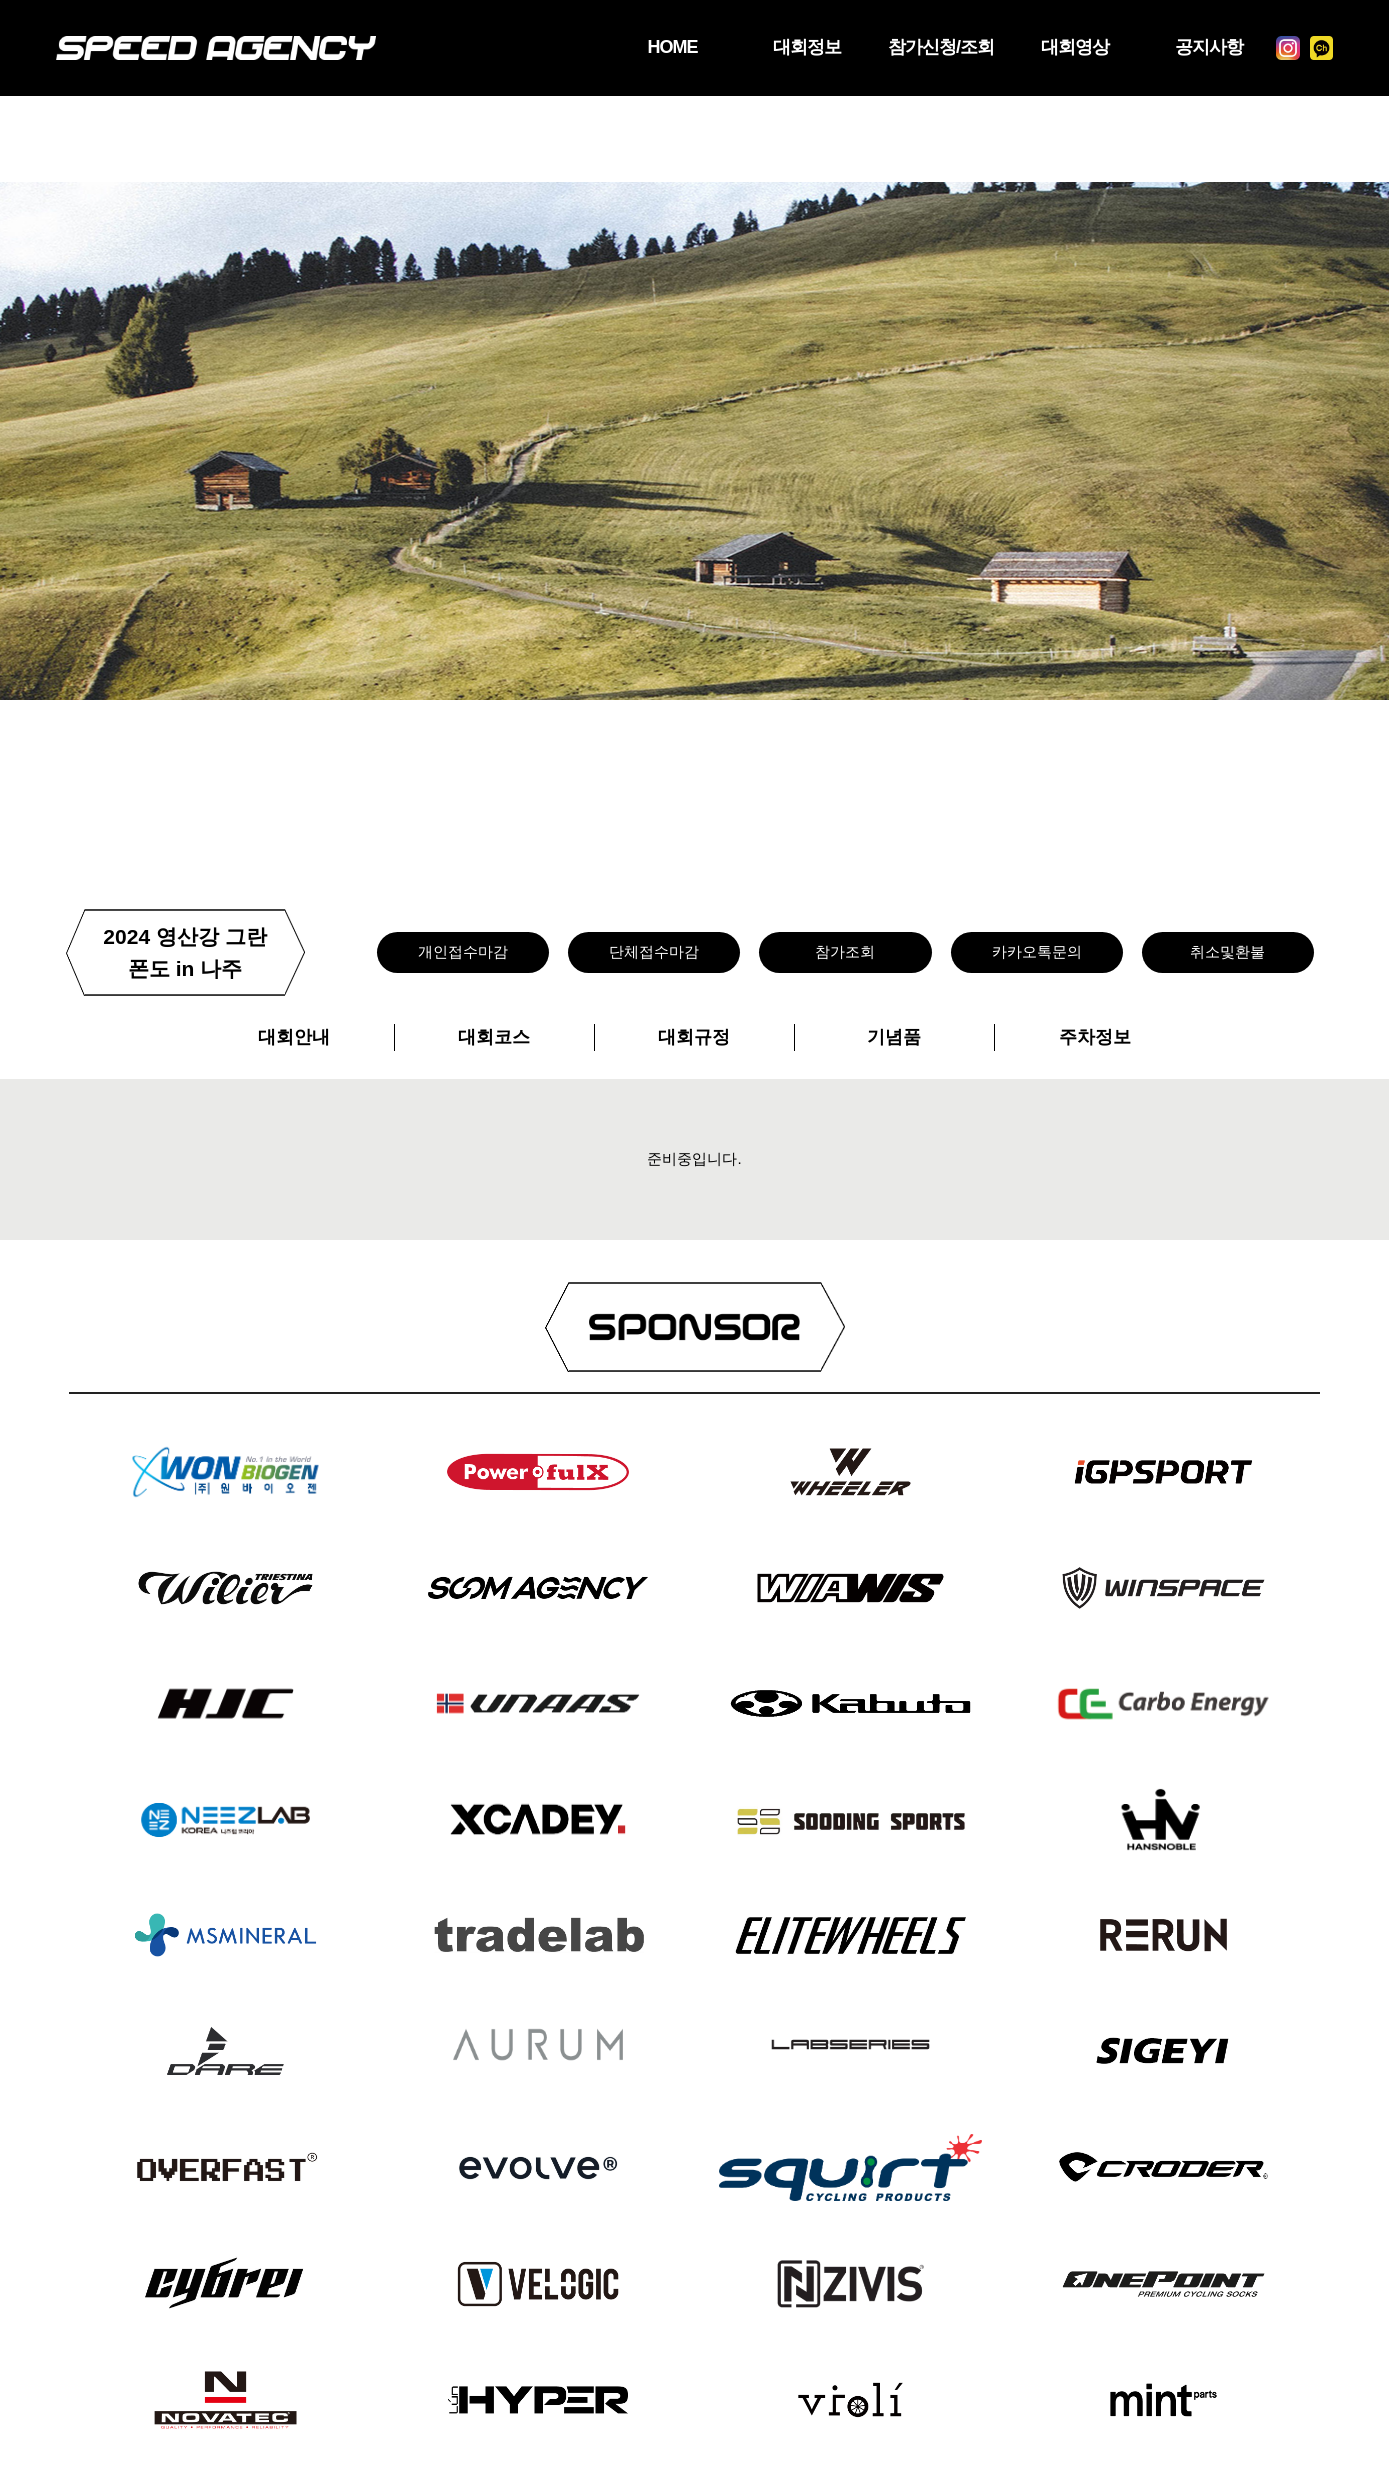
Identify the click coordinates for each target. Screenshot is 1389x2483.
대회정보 (769, 48)
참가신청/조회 (912, 48)
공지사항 (1198, 48)
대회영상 (1055, 48)
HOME (625, 48)
